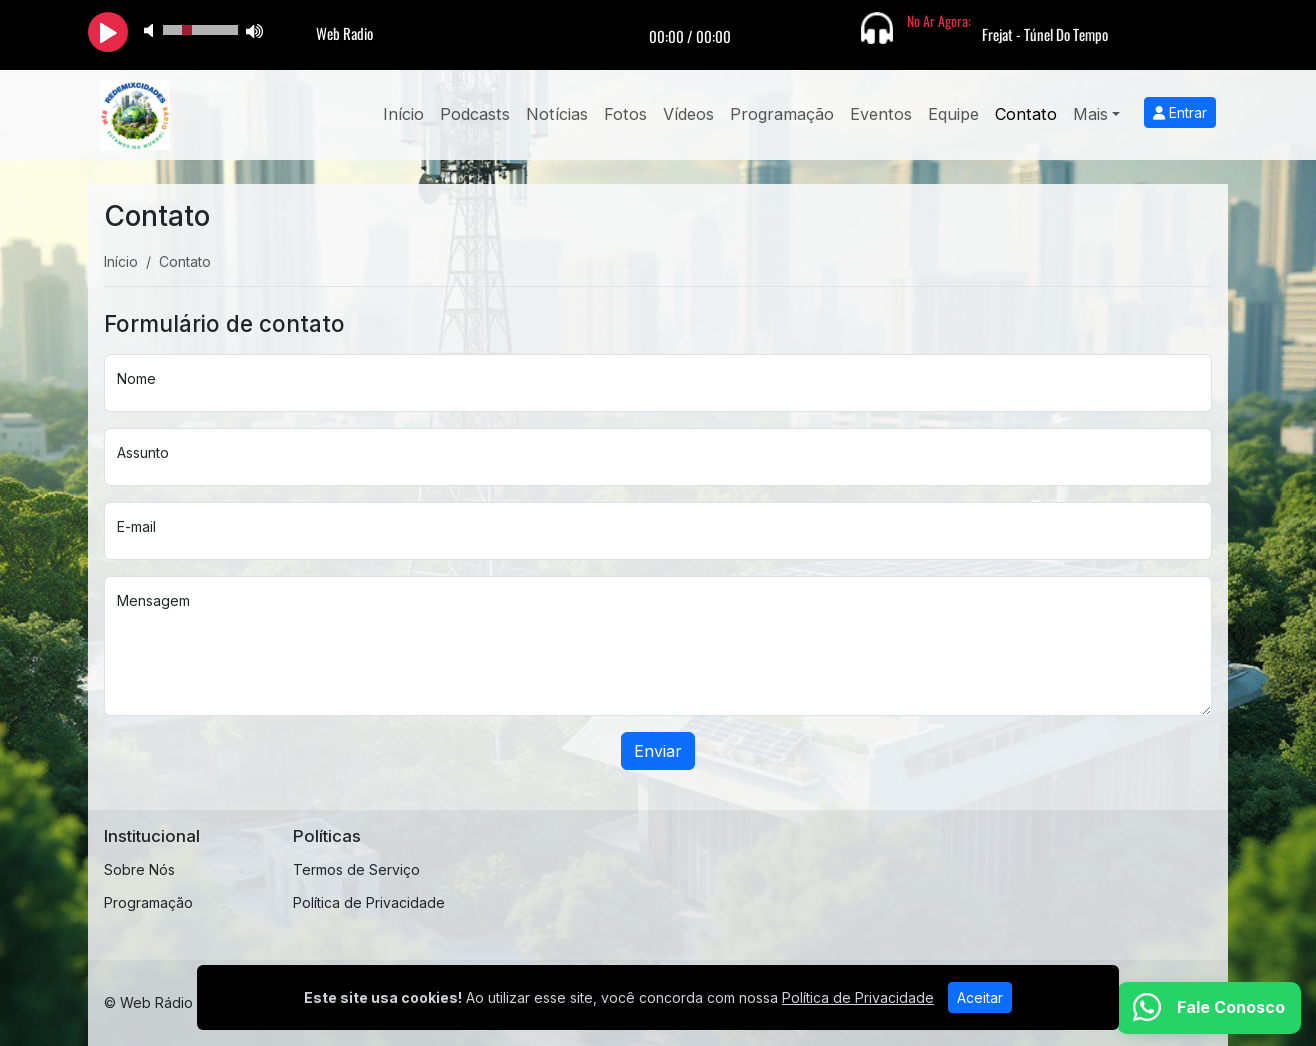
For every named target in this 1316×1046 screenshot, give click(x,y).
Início (403, 114)
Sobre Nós (139, 869)
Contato (1026, 114)
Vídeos (688, 114)
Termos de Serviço (356, 869)
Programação (782, 114)
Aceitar (980, 997)
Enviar (658, 751)
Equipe (953, 114)
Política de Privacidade (369, 902)
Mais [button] (1090, 114)
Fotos (625, 114)
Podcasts (475, 114)
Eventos (881, 114)
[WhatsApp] (1209, 1008)
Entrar (1180, 112)
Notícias (557, 114)
